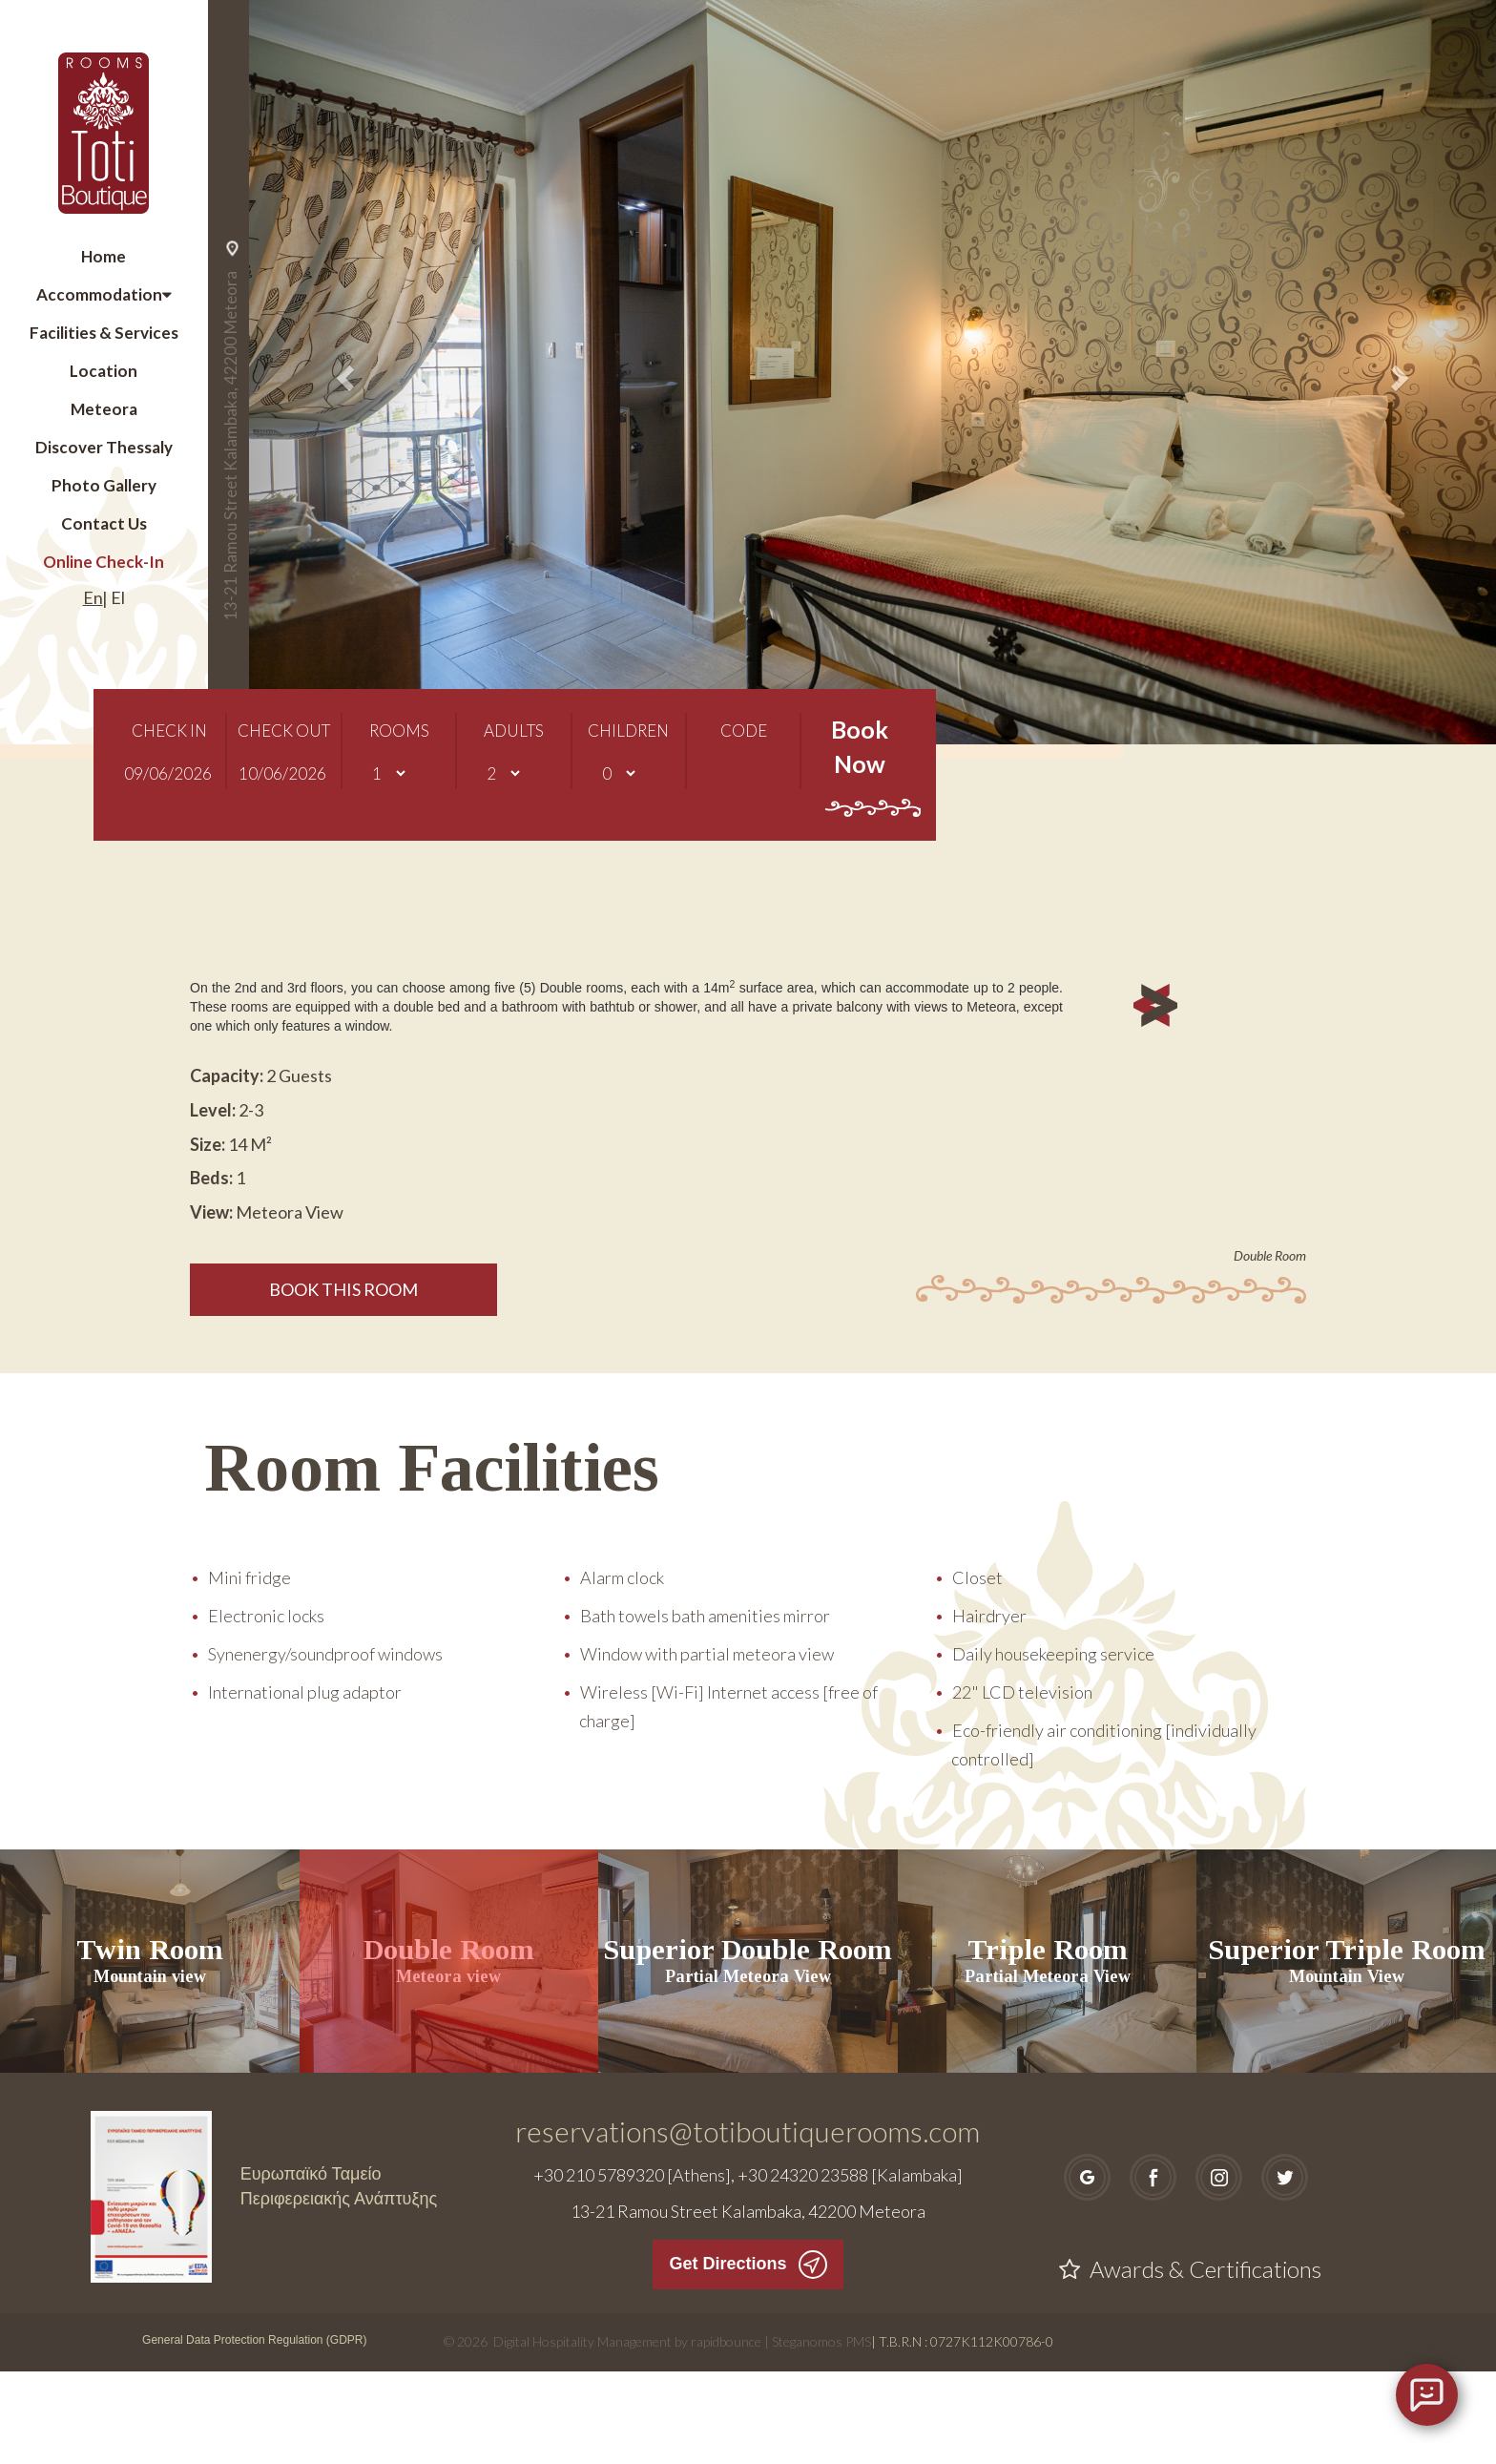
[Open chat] (1427, 2395)
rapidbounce (726, 2434)
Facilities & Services (104, 333)
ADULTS (514, 743)
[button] (342, 372)
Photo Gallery (104, 485)
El (118, 597)
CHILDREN (628, 743)
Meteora (104, 409)
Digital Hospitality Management (582, 2434)
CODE (743, 743)
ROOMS (399, 743)
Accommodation (99, 294)
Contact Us (104, 523)
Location (103, 371)
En (93, 597)
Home (103, 256)
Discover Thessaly (104, 447)
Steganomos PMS (821, 2434)
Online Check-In (103, 562)
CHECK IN (169, 743)
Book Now (859, 778)
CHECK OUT (284, 743)
